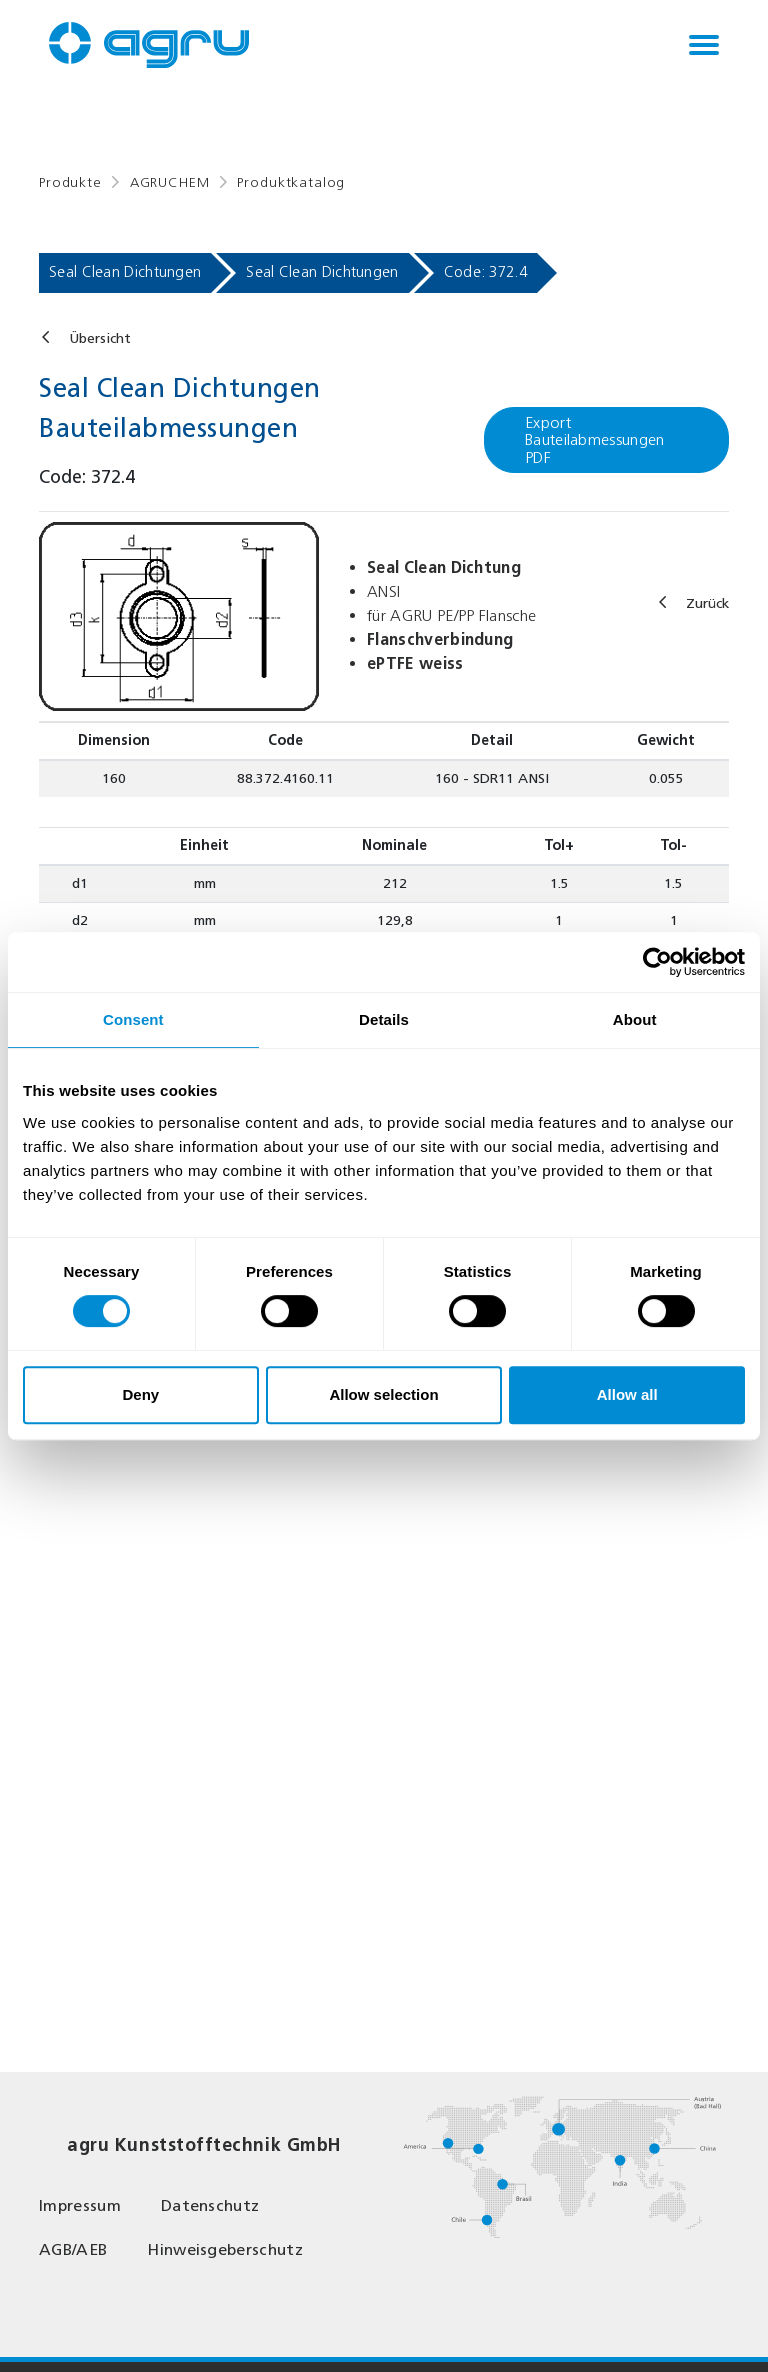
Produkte (70, 182)
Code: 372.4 (485, 272)
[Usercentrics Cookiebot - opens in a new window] (657, 962)
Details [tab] (384, 1019)
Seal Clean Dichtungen (125, 272)
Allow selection (383, 1394)
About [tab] (635, 1019)
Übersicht (100, 338)
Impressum (80, 2205)
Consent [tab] (133, 1019)
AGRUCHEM (170, 182)
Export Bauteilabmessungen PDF (595, 440)
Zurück (707, 603)
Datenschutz (210, 2205)
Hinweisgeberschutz (225, 2249)
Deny (140, 1394)
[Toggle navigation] (704, 45)
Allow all (627, 1394)
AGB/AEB (73, 2249)
